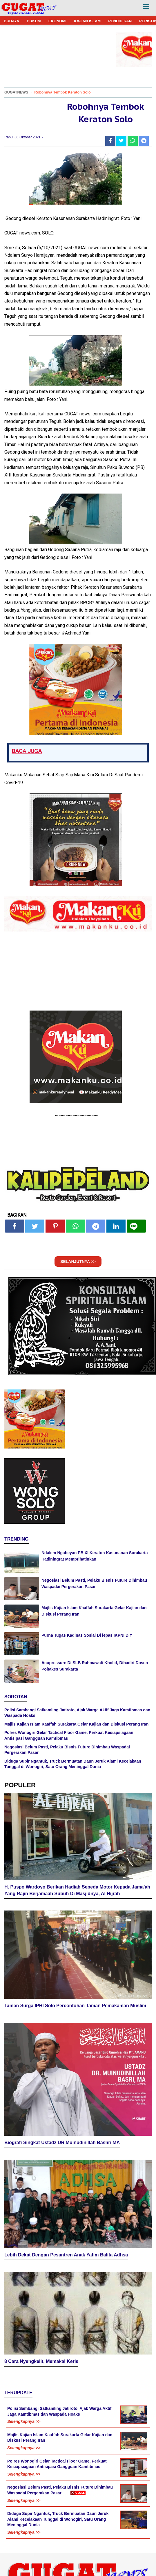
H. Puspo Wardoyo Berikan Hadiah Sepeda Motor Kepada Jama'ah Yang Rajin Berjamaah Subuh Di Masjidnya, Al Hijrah (77, 1890)
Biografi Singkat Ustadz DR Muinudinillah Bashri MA (62, 2142)
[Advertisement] (78, 2535)
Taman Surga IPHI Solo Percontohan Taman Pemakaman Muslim (75, 2005)
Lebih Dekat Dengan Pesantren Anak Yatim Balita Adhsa (66, 2254)
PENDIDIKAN (120, 21)
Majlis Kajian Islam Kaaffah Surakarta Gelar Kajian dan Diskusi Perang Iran (76, 1724)
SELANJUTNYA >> (78, 1261)
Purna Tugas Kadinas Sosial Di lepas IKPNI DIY (86, 1635)
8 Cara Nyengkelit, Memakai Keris (41, 2361)
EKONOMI (57, 21)
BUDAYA (11, 21)
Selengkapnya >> (23, 2421)
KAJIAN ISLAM (87, 21)
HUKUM (34, 21)
